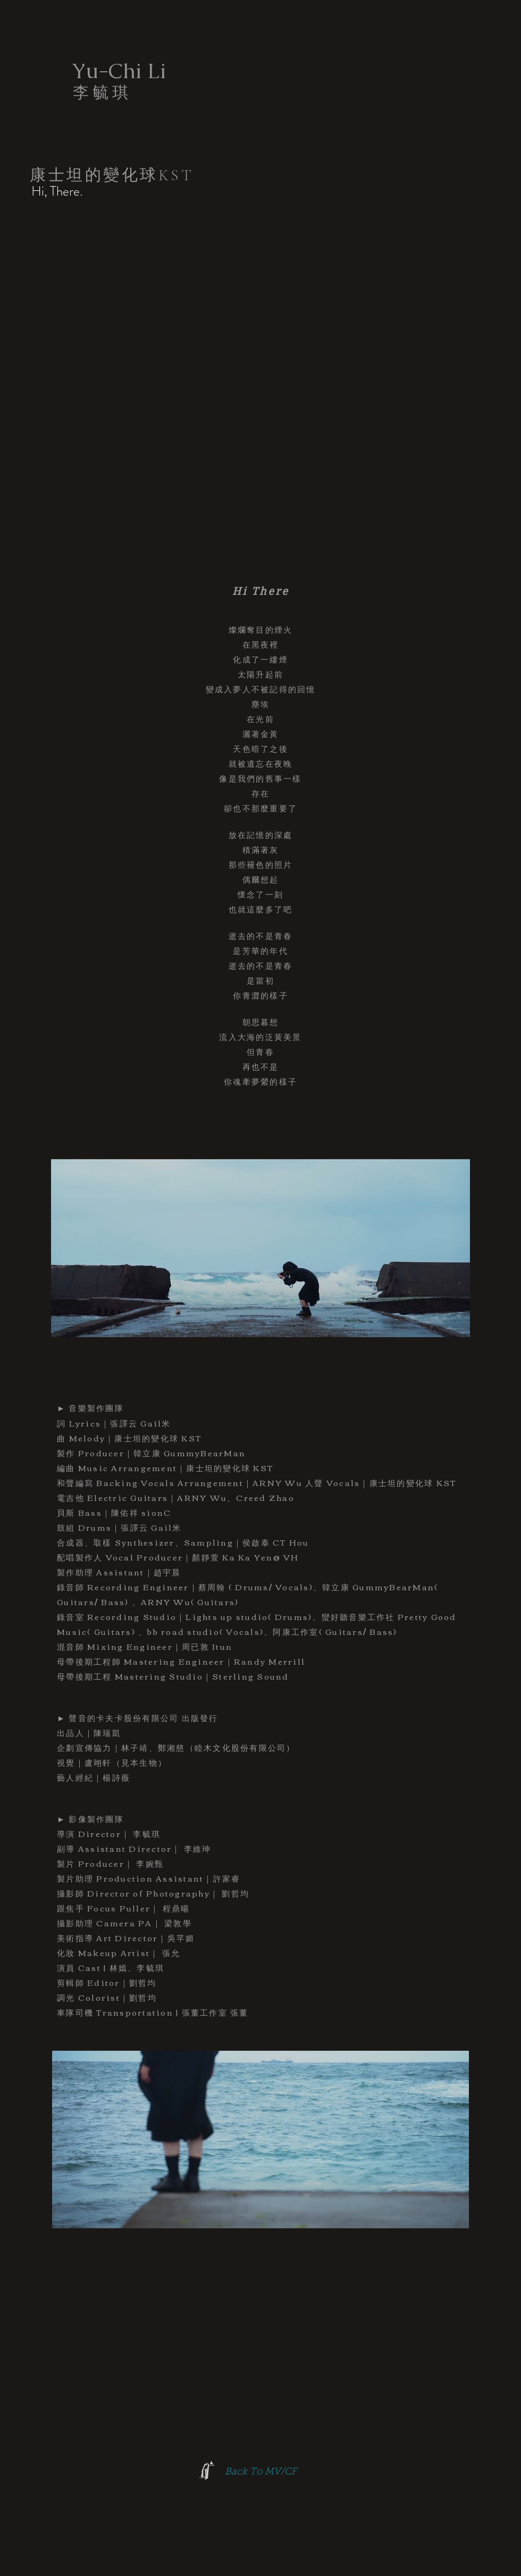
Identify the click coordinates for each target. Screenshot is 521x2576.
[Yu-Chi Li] (118, 71)
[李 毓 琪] (100, 93)
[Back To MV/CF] (260, 2472)
